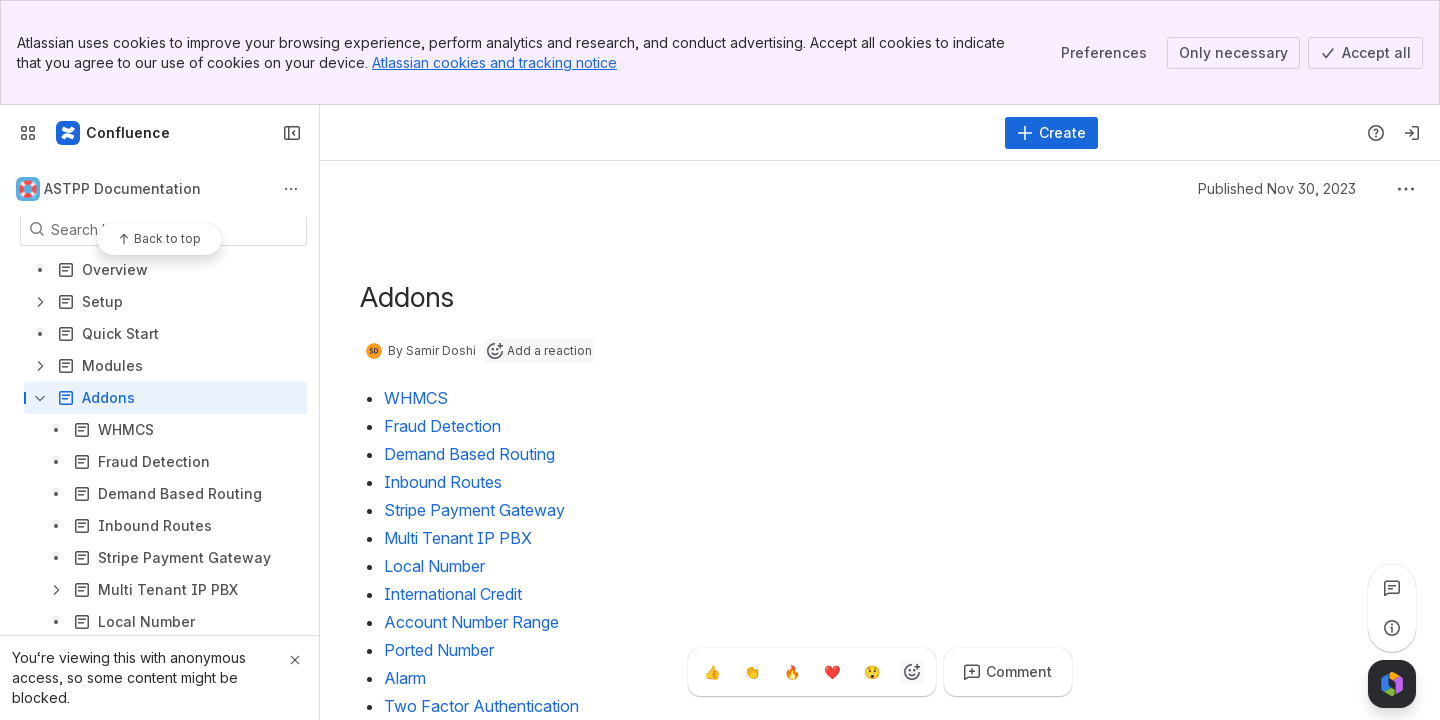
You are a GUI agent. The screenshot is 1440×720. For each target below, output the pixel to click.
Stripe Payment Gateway (474, 510)
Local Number (434, 566)
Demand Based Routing (469, 454)
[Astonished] (872, 672)
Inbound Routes (443, 482)
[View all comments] (1392, 588)
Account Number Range (471, 622)
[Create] (1051, 133)
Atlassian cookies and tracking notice (494, 62)
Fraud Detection (442, 426)
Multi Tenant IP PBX (458, 538)
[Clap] (752, 672)
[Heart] (832, 672)
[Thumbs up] (712, 672)
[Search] (664, 133)
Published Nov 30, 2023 (1277, 188)
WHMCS (416, 398)
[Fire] (792, 672)
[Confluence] (114, 133)
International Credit (453, 594)
